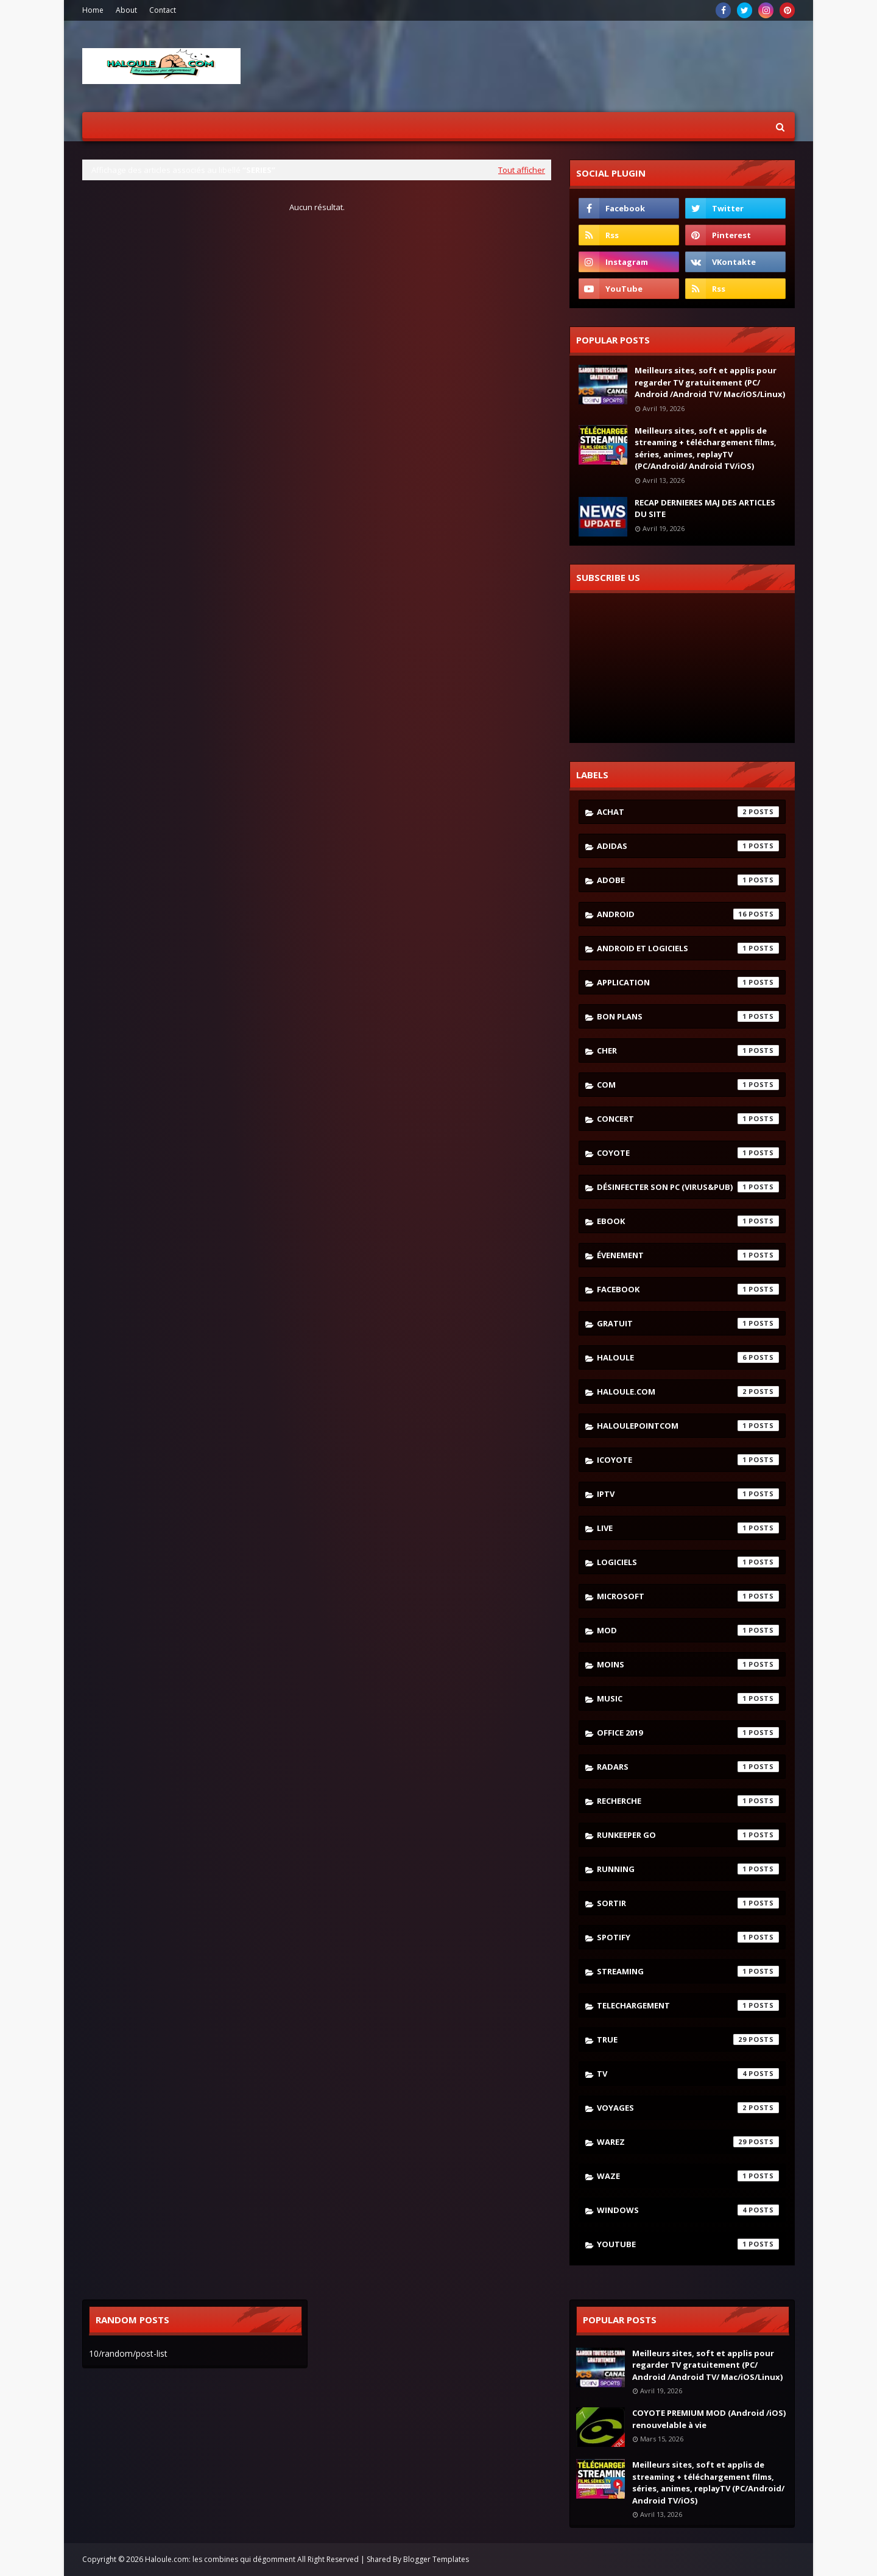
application (688, 982)
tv (688, 2073)
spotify (688, 1937)
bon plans (688, 1016)
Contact (162, 10)
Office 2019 (688, 1732)
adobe (688, 880)
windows (688, 2210)
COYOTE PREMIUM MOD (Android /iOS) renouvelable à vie (709, 2418)
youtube (688, 2244)
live (688, 1527)
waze (688, 2175)
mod (688, 1630)
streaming (688, 1971)
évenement (688, 1255)
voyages (688, 2107)
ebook (688, 1221)
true (688, 2039)
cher (688, 1050)
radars (688, 1766)
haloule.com (688, 1391)
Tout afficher (521, 169)
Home (93, 10)
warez (688, 2141)
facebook (688, 1289)
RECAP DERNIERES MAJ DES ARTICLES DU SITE (705, 508)
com (688, 1084)
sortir (688, 1903)
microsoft (688, 1596)
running (688, 1868)
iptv (688, 1493)
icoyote (688, 1459)
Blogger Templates (436, 2559)
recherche (688, 1800)
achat (688, 811)
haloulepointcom (688, 1425)
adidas (688, 845)
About (126, 10)
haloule (688, 1357)
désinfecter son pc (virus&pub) (688, 1186)
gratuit (688, 1323)
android (688, 914)
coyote (688, 1152)
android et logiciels (688, 948)
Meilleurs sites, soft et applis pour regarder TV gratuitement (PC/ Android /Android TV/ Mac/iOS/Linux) (710, 382)
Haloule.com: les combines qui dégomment (220, 2559)
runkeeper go (688, 1834)
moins (688, 1664)
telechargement (688, 2005)
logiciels (688, 1562)
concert (688, 1118)
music (688, 1698)
